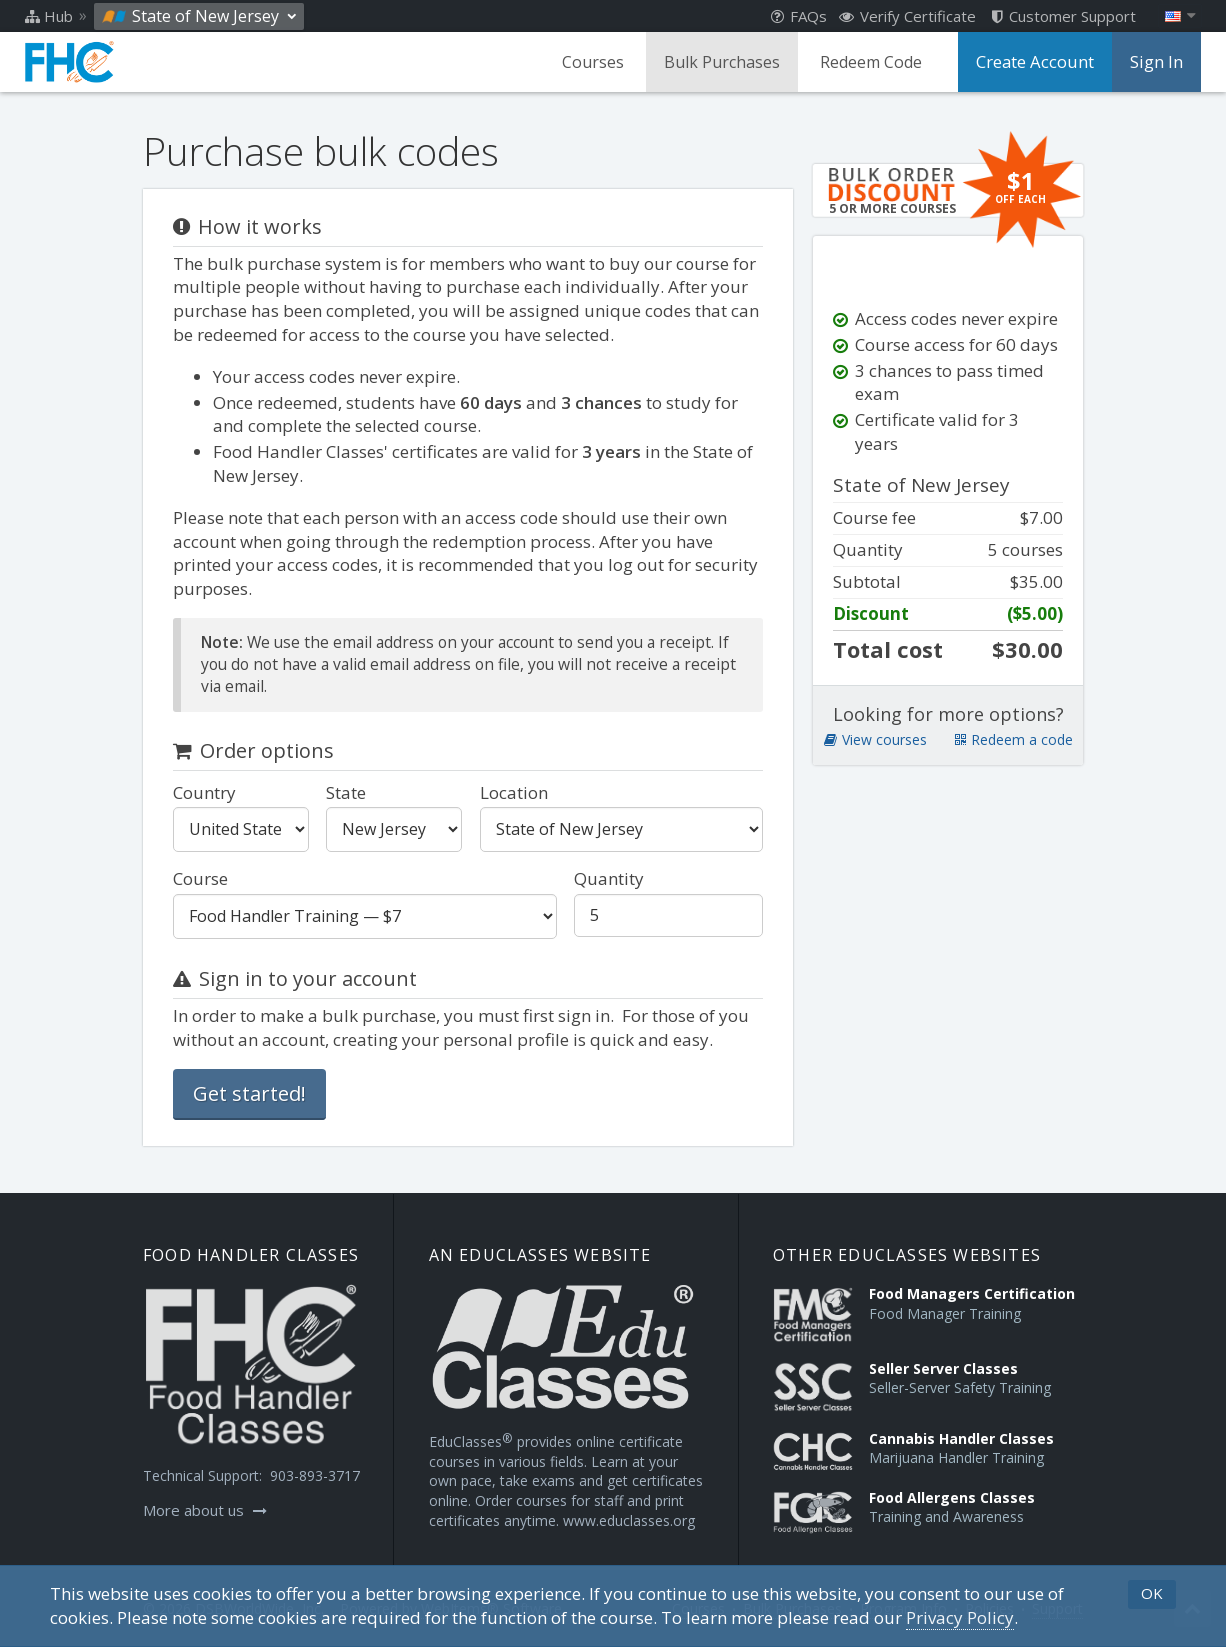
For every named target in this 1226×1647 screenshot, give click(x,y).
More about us (205, 1510)
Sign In (1157, 62)
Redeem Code (876, 62)
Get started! (249, 1093)
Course (200, 878)
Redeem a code (1014, 763)
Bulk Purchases (727, 62)
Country (204, 792)
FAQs (799, 16)
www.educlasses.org (629, 1520)
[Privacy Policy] (960, 1618)
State (346, 792)
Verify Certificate (907, 16)
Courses (598, 62)
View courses (875, 763)
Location (514, 792)
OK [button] (1152, 1593)
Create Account (1038, 62)
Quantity (609, 878)
